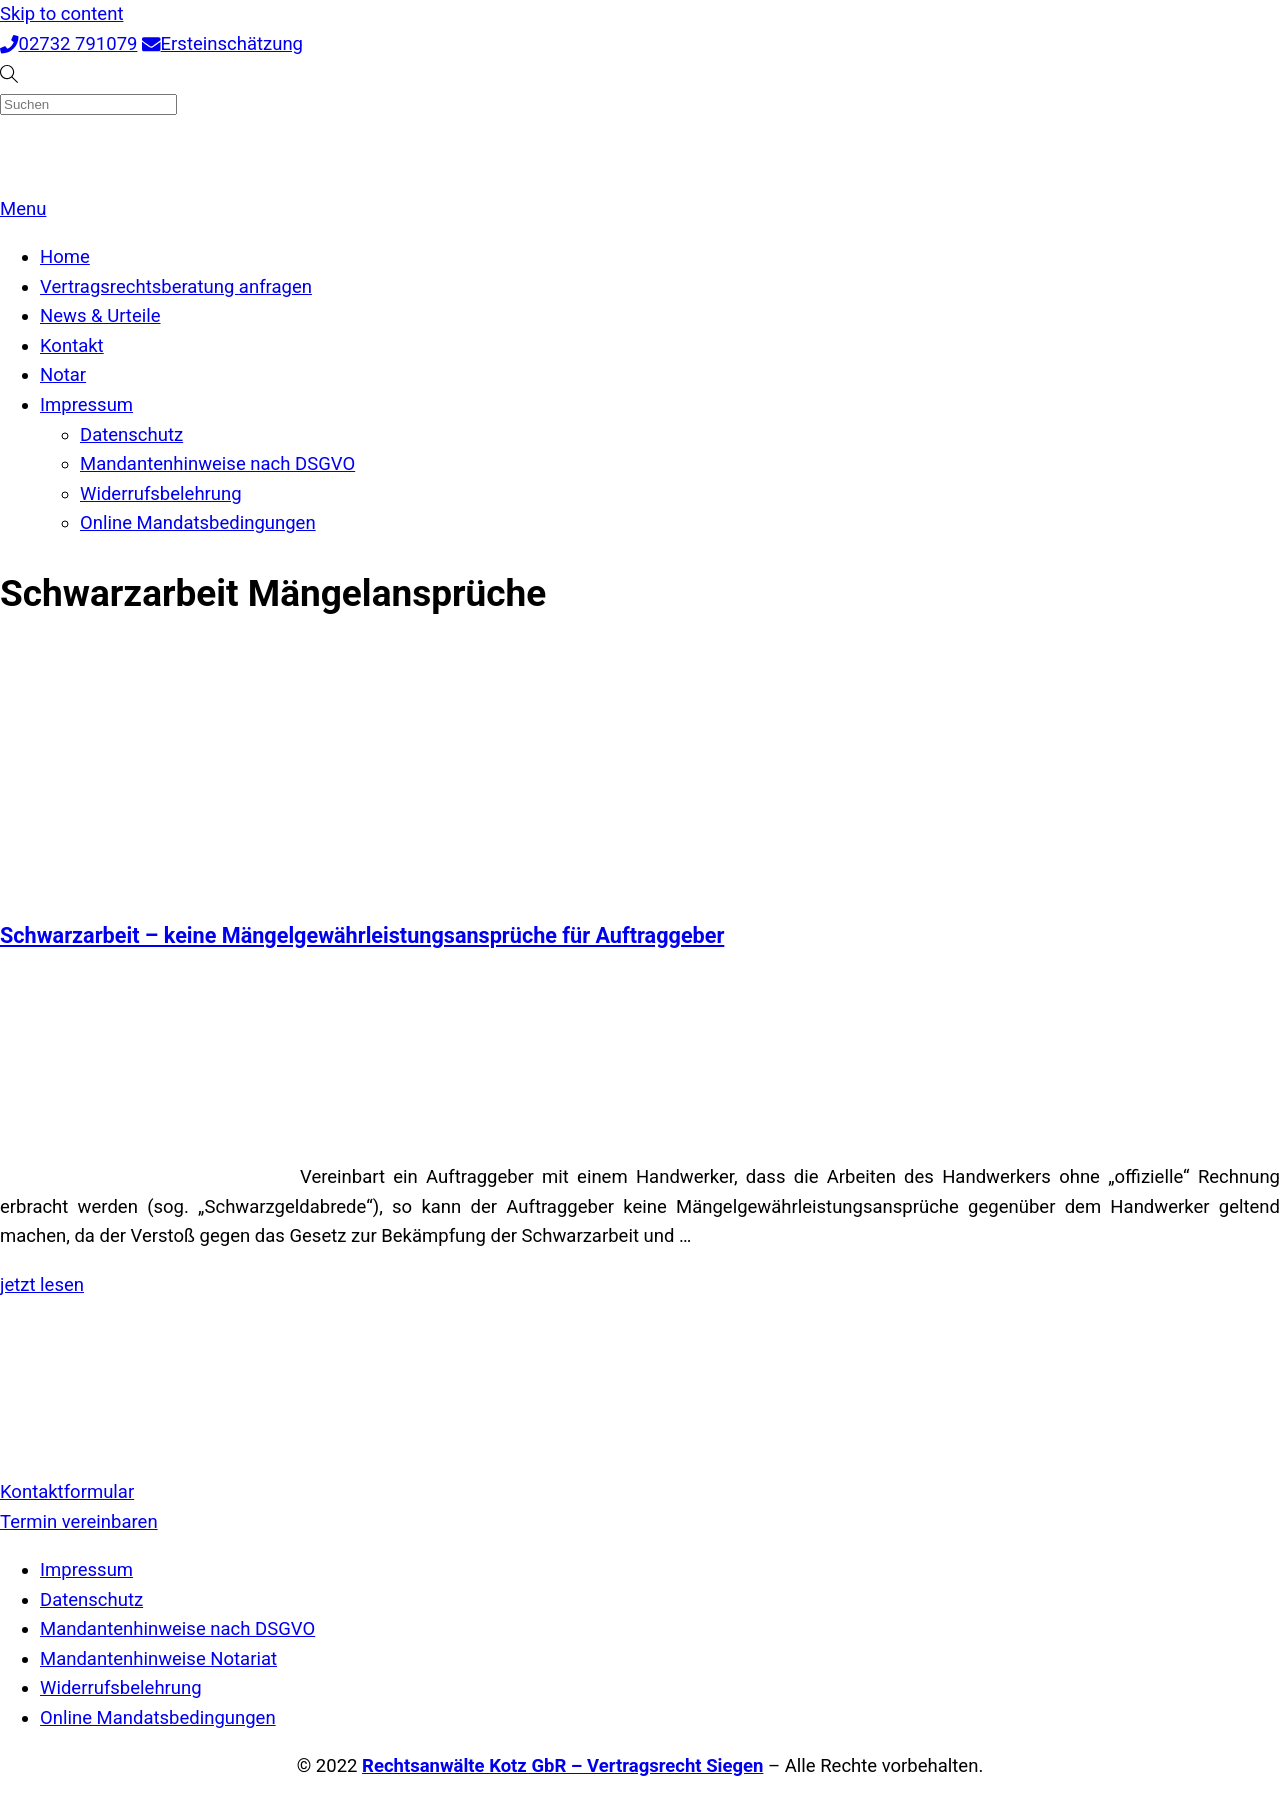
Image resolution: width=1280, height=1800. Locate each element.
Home (65, 257)
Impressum (86, 405)
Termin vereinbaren (79, 1522)
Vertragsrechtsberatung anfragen (176, 287)
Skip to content (61, 14)
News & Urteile (100, 316)
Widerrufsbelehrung (161, 494)
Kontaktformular (67, 1492)
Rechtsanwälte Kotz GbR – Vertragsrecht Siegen (562, 1766)
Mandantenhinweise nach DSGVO (217, 464)
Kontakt (72, 346)
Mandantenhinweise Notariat (158, 1659)
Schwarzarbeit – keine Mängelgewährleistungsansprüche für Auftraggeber (362, 935)
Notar (63, 375)
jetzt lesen (42, 1285)
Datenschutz (131, 435)
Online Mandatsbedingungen (198, 523)
